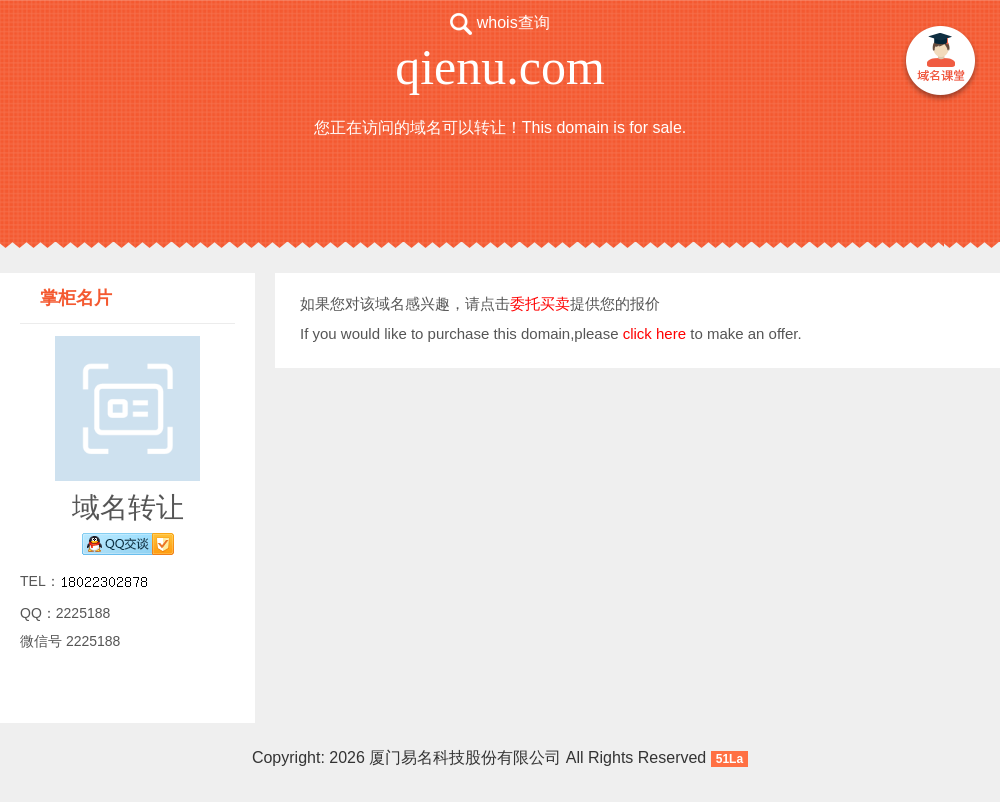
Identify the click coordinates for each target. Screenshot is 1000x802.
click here (654, 333)
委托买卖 (540, 303)
